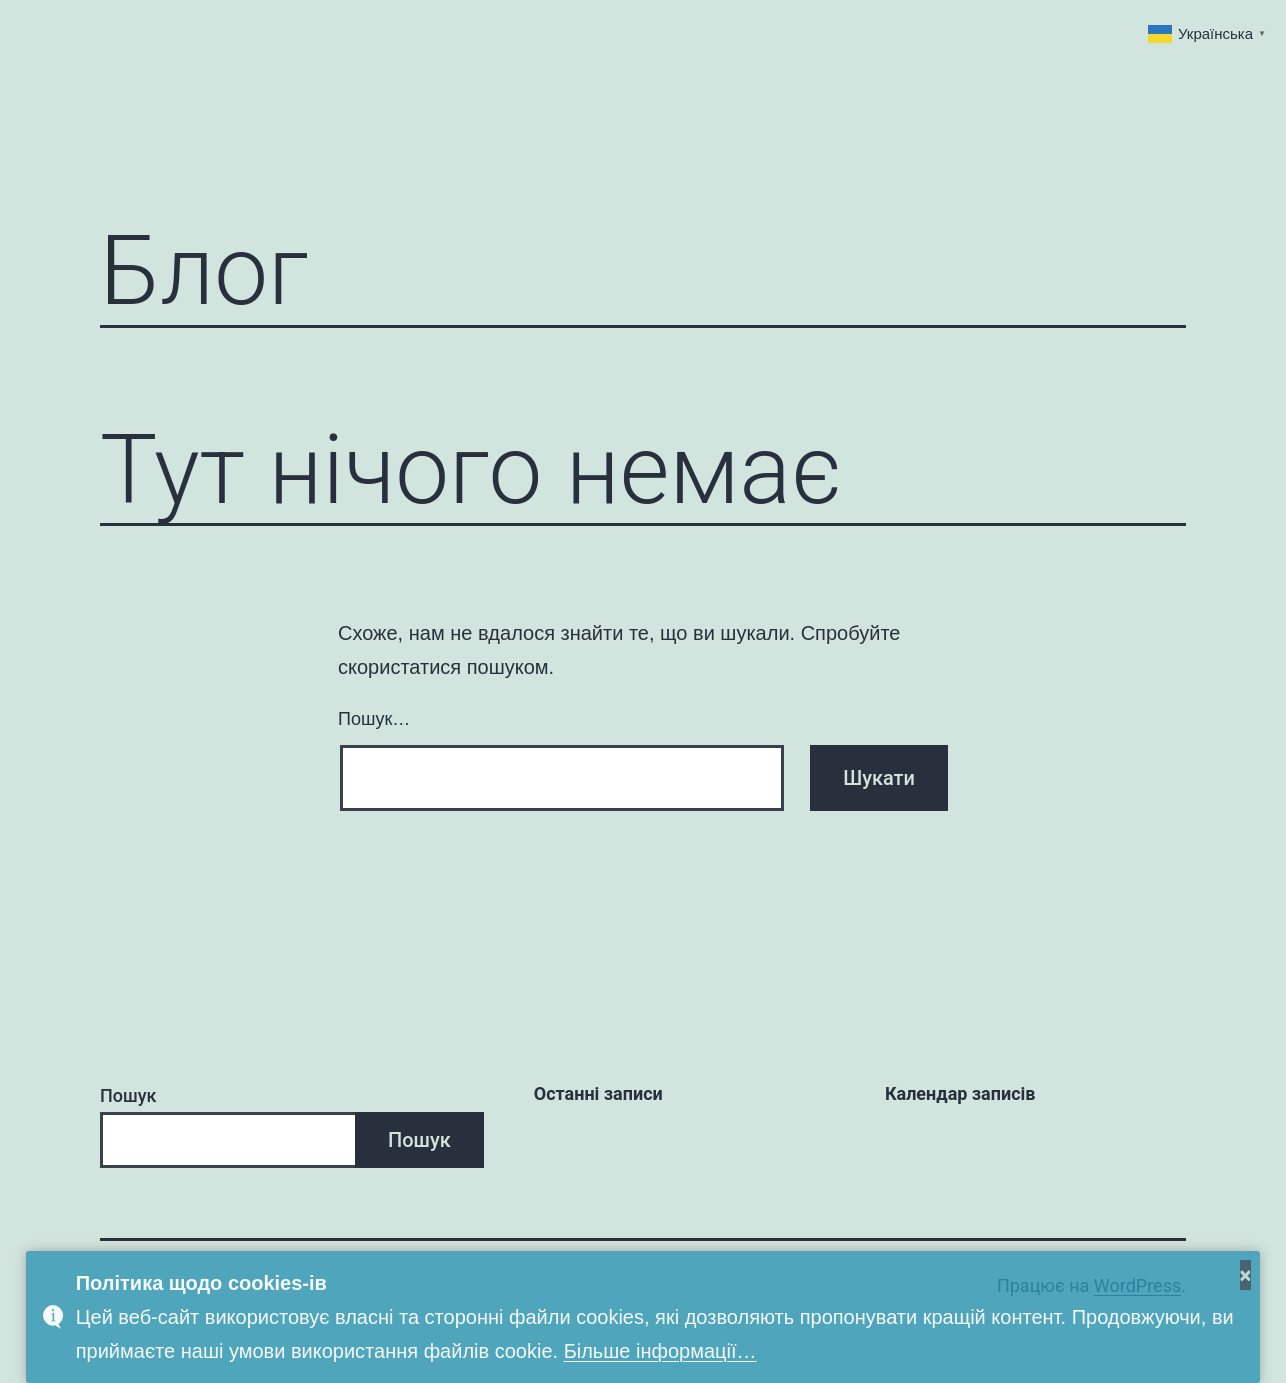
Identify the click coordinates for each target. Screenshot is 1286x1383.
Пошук (128, 1095)
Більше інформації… (660, 1351)
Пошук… (374, 719)
